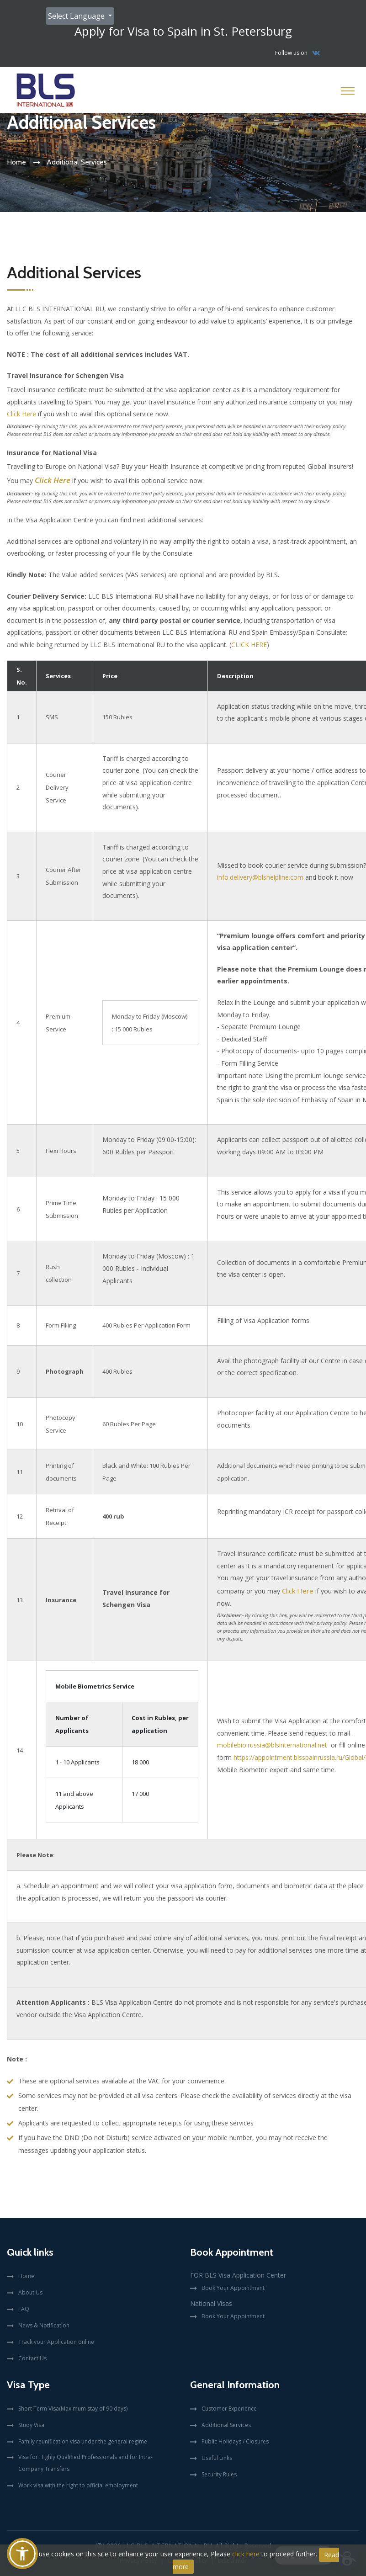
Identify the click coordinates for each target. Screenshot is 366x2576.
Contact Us (32, 2358)
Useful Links (217, 2458)
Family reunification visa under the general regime (82, 2441)
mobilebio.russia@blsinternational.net (272, 1745)
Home (16, 162)
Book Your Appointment (233, 2288)
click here (246, 2553)
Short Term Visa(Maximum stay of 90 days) (72, 2408)
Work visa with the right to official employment (78, 2485)
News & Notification (43, 2325)
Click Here (21, 413)
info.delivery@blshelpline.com (260, 877)
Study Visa (31, 2425)
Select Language (77, 16)
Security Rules (219, 2474)
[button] (22, 2553)
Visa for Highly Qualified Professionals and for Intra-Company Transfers (85, 2463)
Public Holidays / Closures (235, 2441)
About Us (30, 2292)
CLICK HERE (249, 644)
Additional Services (226, 2425)
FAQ (23, 2309)
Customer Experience (229, 2408)
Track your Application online (56, 2342)
